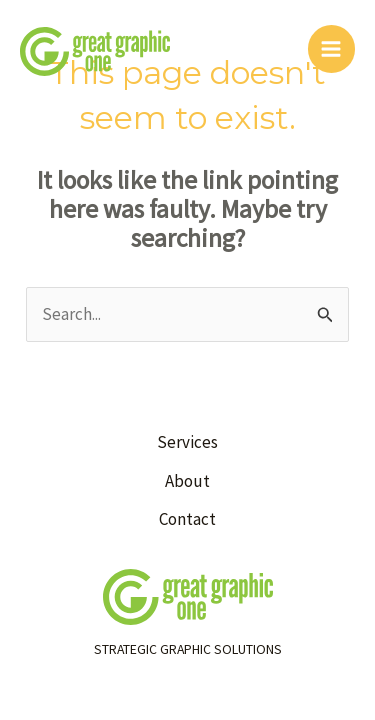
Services (187, 442)
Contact (187, 519)
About (187, 481)
